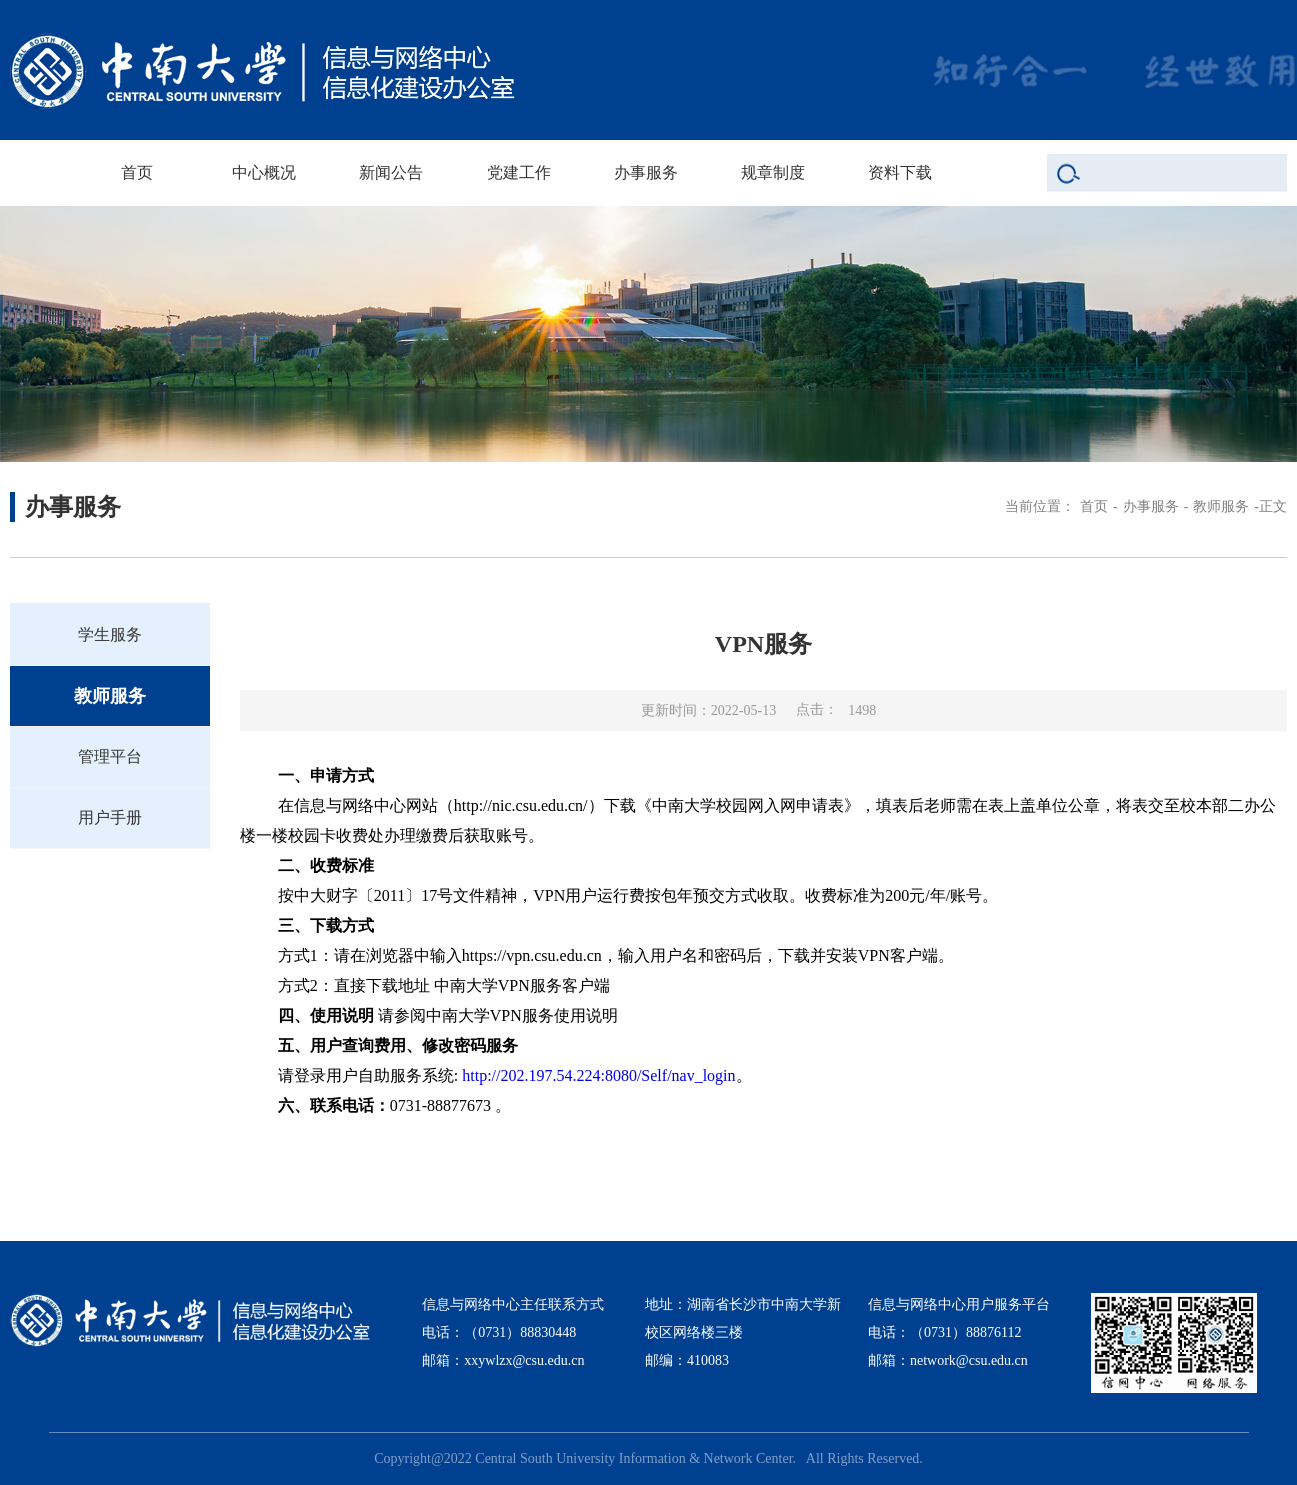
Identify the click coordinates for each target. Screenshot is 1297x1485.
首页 (137, 172)
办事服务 (646, 172)
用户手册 (110, 817)
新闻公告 (391, 172)
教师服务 (1221, 506)
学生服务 (110, 634)
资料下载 (900, 172)
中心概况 (264, 172)
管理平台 (110, 756)
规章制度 (773, 172)
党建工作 (519, 172)
